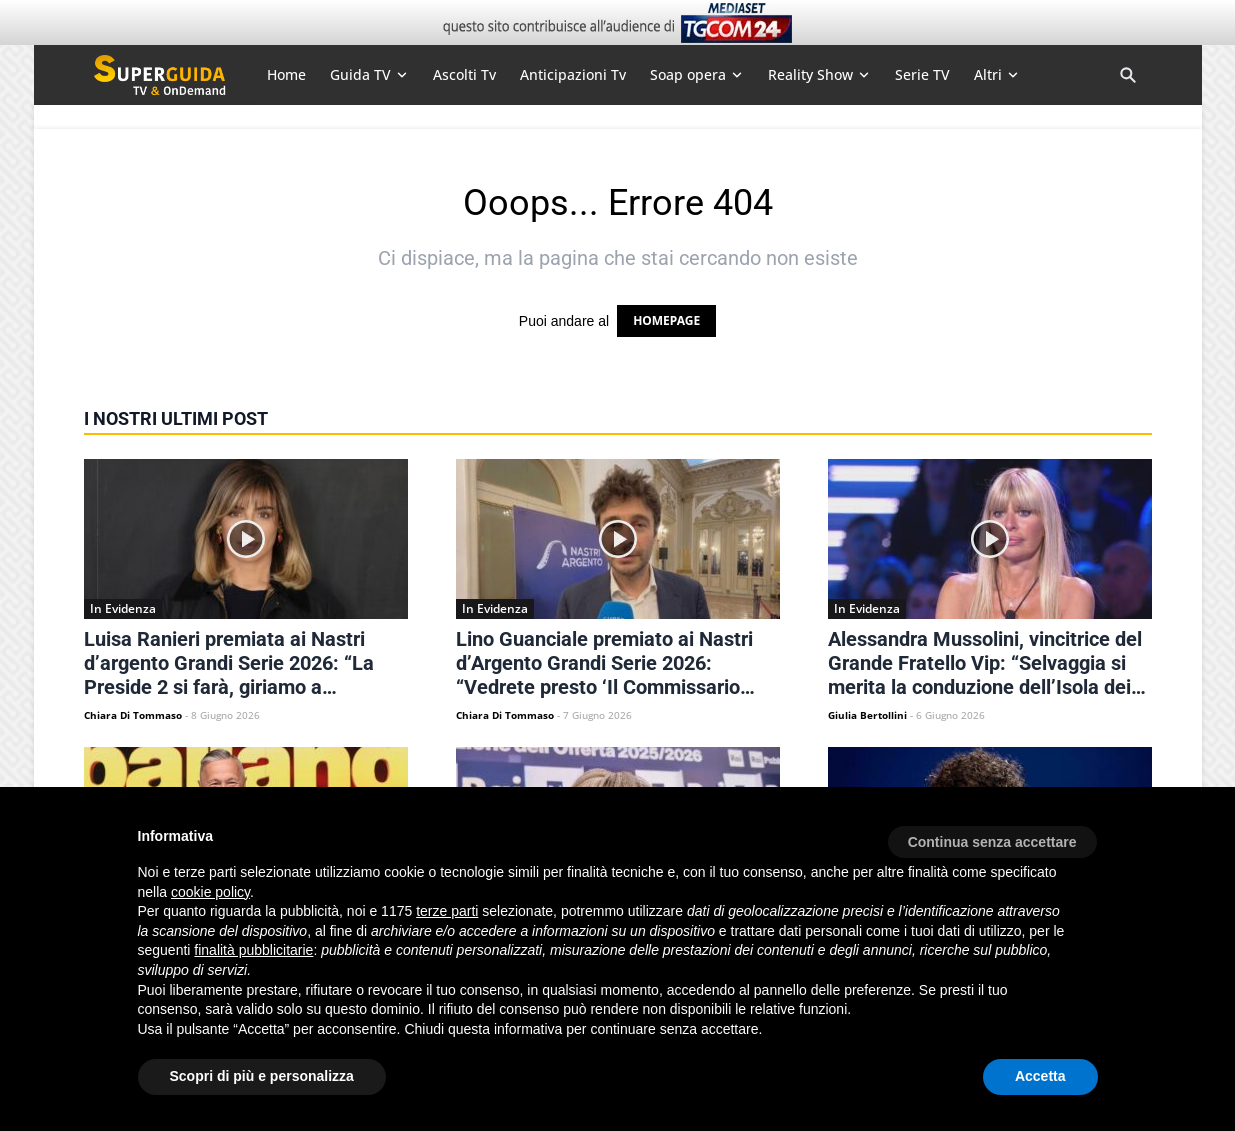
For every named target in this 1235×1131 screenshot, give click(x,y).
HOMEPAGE (666, 320)
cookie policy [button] (210, 892)
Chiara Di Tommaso (133, 715)
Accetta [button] (1040, 1076)
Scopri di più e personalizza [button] (262, 1076)
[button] (992, 835)
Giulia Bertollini (867, 715)
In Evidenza (123, 608)
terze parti (447, 911)
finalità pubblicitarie (253, 950)
